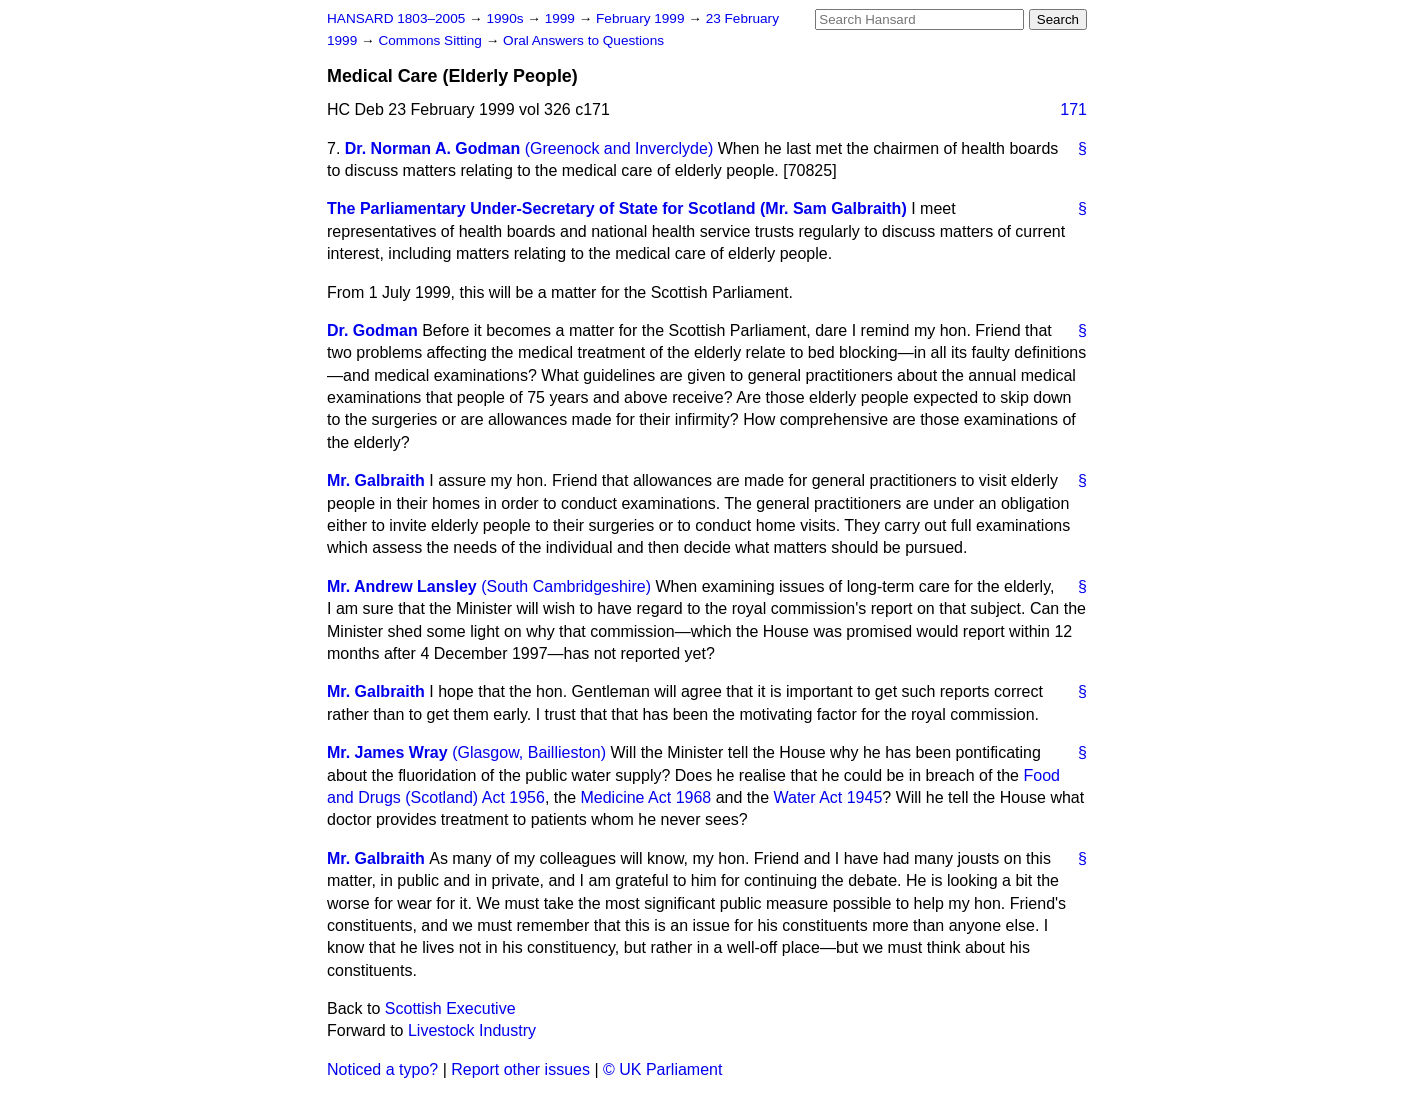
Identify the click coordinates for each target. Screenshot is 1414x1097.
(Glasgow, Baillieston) (529, 752)
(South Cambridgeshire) (566, 586)
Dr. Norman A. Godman (432, 148)
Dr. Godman (372, 330)
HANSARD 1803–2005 (396, 18)
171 (1073, 109)
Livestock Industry (472, 1030)
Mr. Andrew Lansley (402, 586)
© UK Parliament (662, 1069)
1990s (506, 18)
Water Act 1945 (828, 797)
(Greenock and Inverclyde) (619, 148)
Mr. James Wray (387, 752)
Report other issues (520, 1069)
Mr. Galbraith (376, 480)
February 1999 (642, 18)
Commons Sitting (431, 40)
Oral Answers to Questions (583, 40)
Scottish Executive (450, 1008)
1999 (562, 18)
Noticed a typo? (382, 1069)
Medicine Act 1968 (645, 797)
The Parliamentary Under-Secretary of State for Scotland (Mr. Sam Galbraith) (617, 208)
